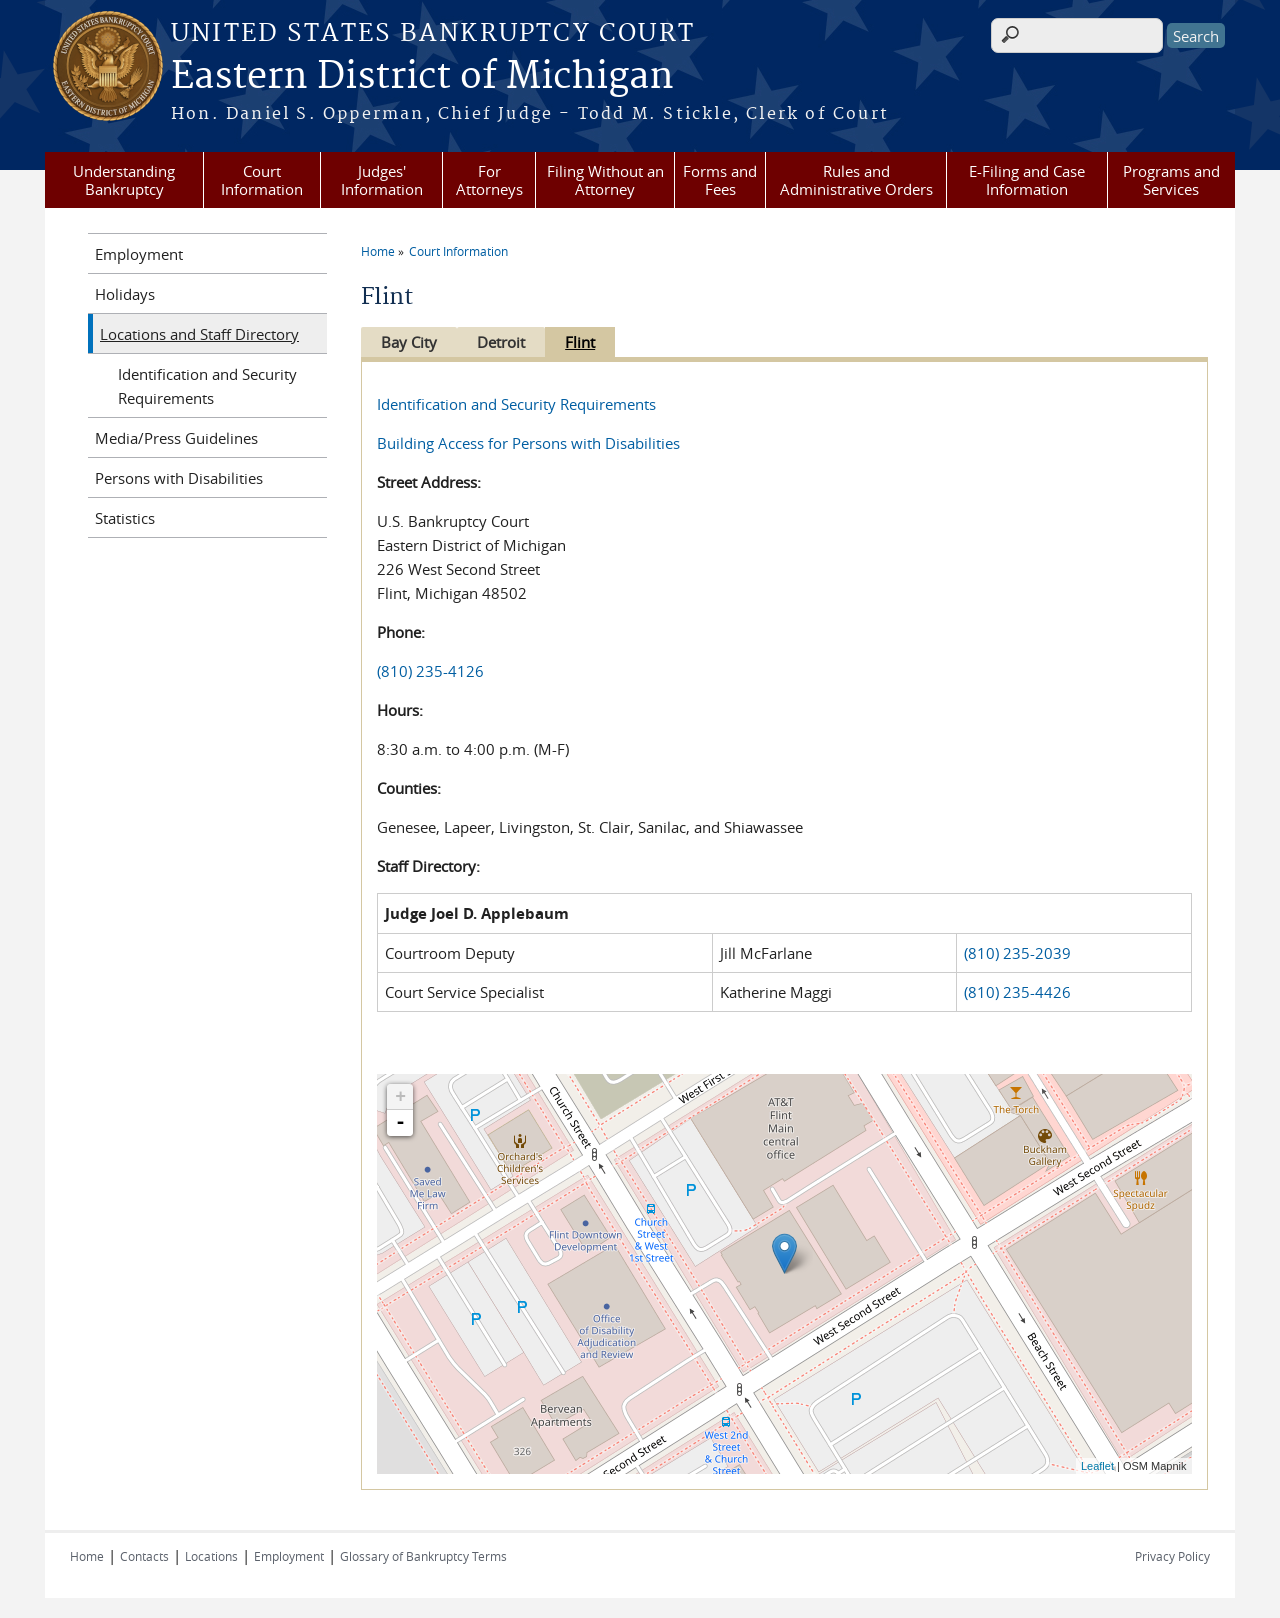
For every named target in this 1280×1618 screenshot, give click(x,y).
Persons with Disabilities (179, 478)
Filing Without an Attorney (605, 180)
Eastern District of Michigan (422, 77)
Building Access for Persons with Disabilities (528, 443)
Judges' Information (382, 180)
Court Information (262, 180)
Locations (211, 1556)
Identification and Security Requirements (516, 404)
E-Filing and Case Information (1027, 180)
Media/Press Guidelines (176, 438)
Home (378, 251)
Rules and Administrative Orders (856, 180)
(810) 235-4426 (1017, 992)
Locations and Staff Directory (199, 334)
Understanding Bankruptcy (124, 180)
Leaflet (1097, 1466)
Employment (139, 254)
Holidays (125, 294)
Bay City (409, 342)
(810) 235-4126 (430, 671)
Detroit (506, 342)
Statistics (125, 518)
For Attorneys (489, 180)
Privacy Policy (1172, 1556)
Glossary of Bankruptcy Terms (423, 1556)
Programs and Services (1171, 180)
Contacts (144, 1556)
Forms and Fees (720, 180)
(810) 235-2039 (1017, 953)
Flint (590, 342)
